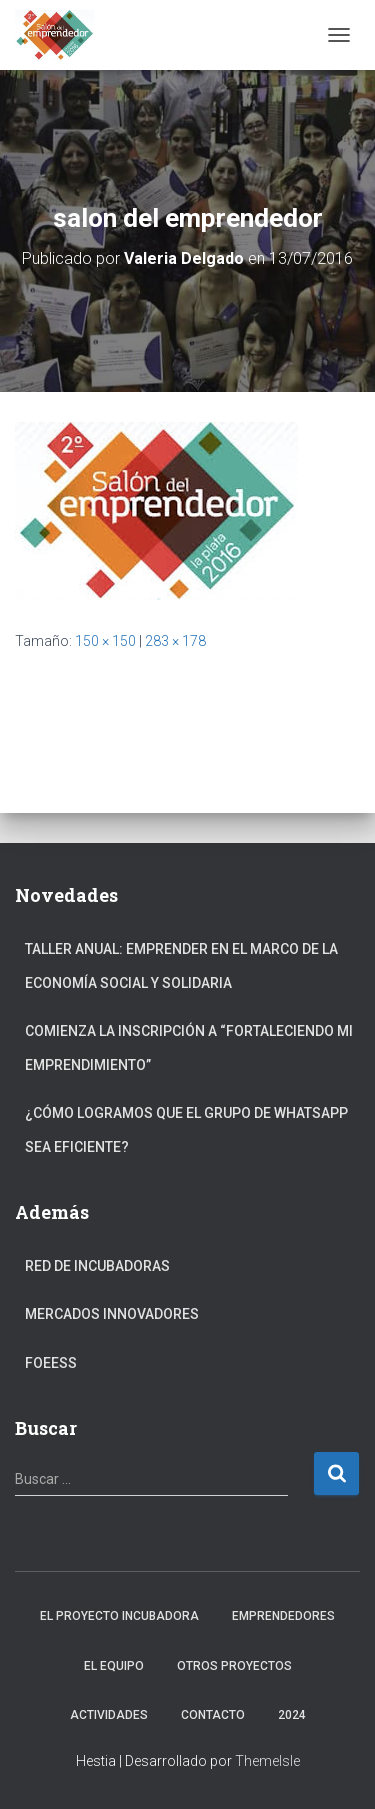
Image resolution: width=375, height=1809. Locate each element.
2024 (292, 1715)
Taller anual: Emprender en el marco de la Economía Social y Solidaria (181, 966)
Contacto (213, 1715)
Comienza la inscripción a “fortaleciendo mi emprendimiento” (189, 1048)
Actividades (109, 1715)
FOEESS (51, 1363)
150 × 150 (105, 641)
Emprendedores (283, 1616)
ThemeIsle (267, 1761)
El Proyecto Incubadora (119, 1616)
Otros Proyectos (234, 1666)
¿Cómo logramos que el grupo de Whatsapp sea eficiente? (186, 1130)
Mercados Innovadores (112, 1314)
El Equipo (114, 1666)
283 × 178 (175, 641)
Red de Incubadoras (97, 1266)
